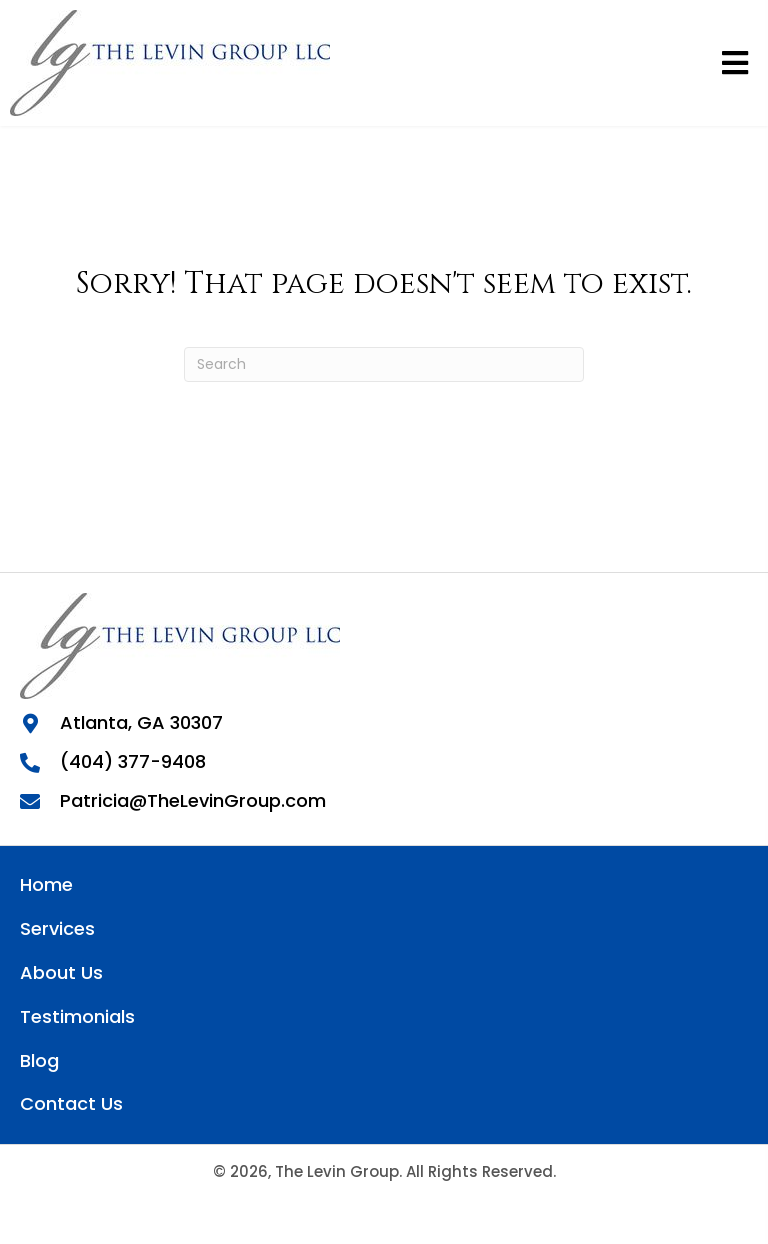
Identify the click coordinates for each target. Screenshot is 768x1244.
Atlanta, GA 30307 (141, 722)
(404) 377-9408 (133, 761)
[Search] (384, 364)
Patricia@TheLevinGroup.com (193, 800)
